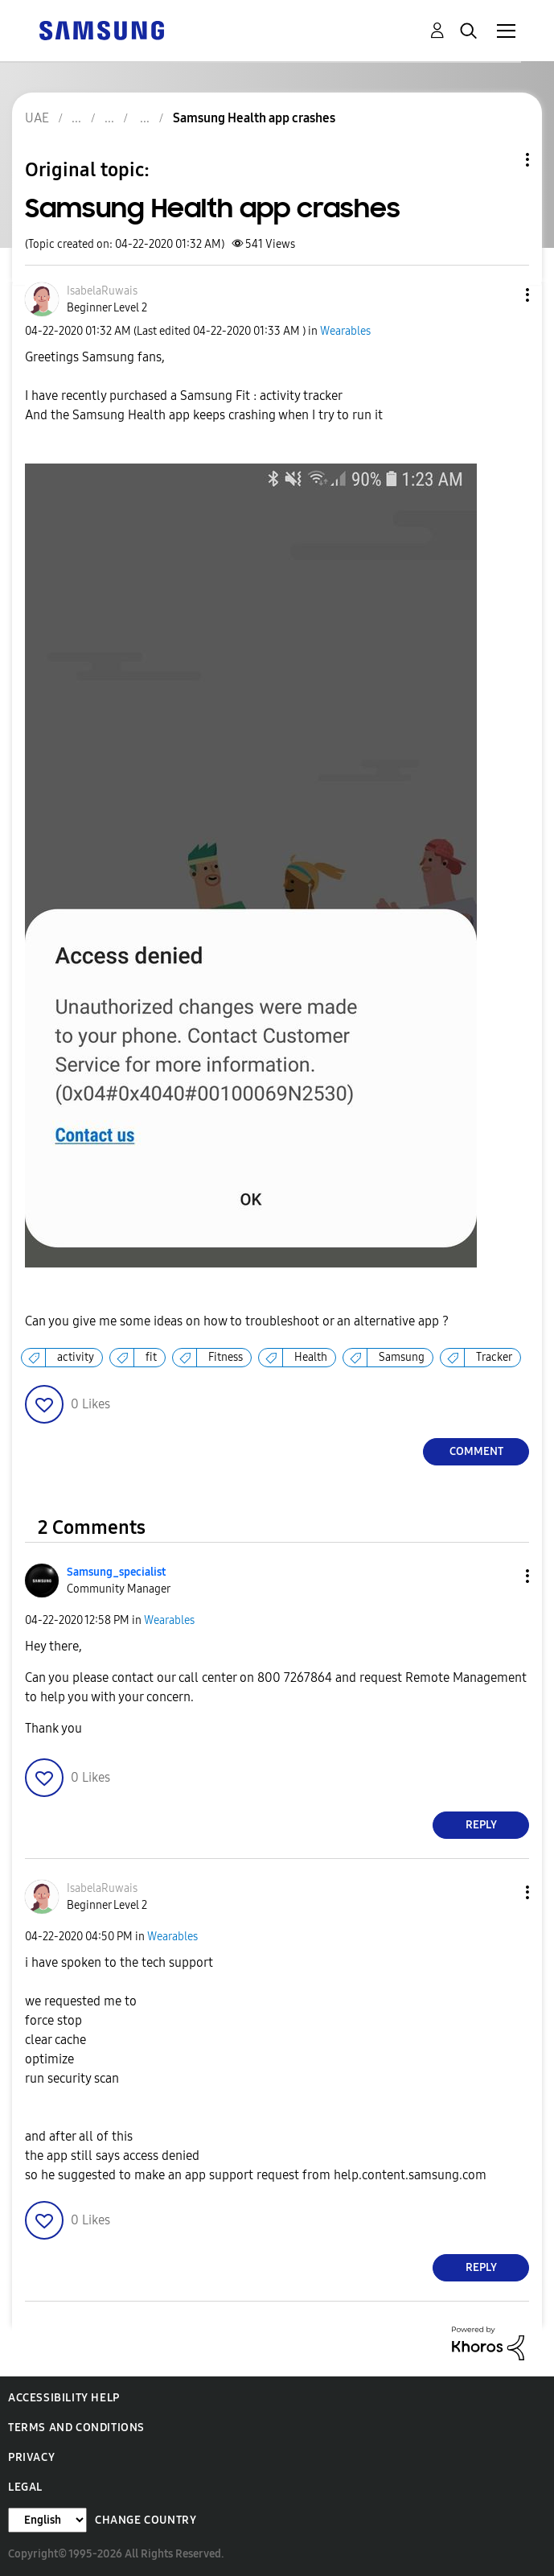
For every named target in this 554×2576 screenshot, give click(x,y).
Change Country (145, 2520)
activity (75, 1357)
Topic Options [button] (500, 159)
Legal (25, 2487)
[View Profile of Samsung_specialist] (116, 1572)
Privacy (31, 2457)
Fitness (225, 1357)
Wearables (345, 331)
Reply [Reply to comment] (481, 1825)
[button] (501, 294)
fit (151, 1357)
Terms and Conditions (76, 2427)
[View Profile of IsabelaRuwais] (102, 291)
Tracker (494, 1357)
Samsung (402, 1357)
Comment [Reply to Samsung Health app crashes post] (476, 1451)
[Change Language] (47, 2520)
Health (310, 1357)
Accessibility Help (64, 2398)
